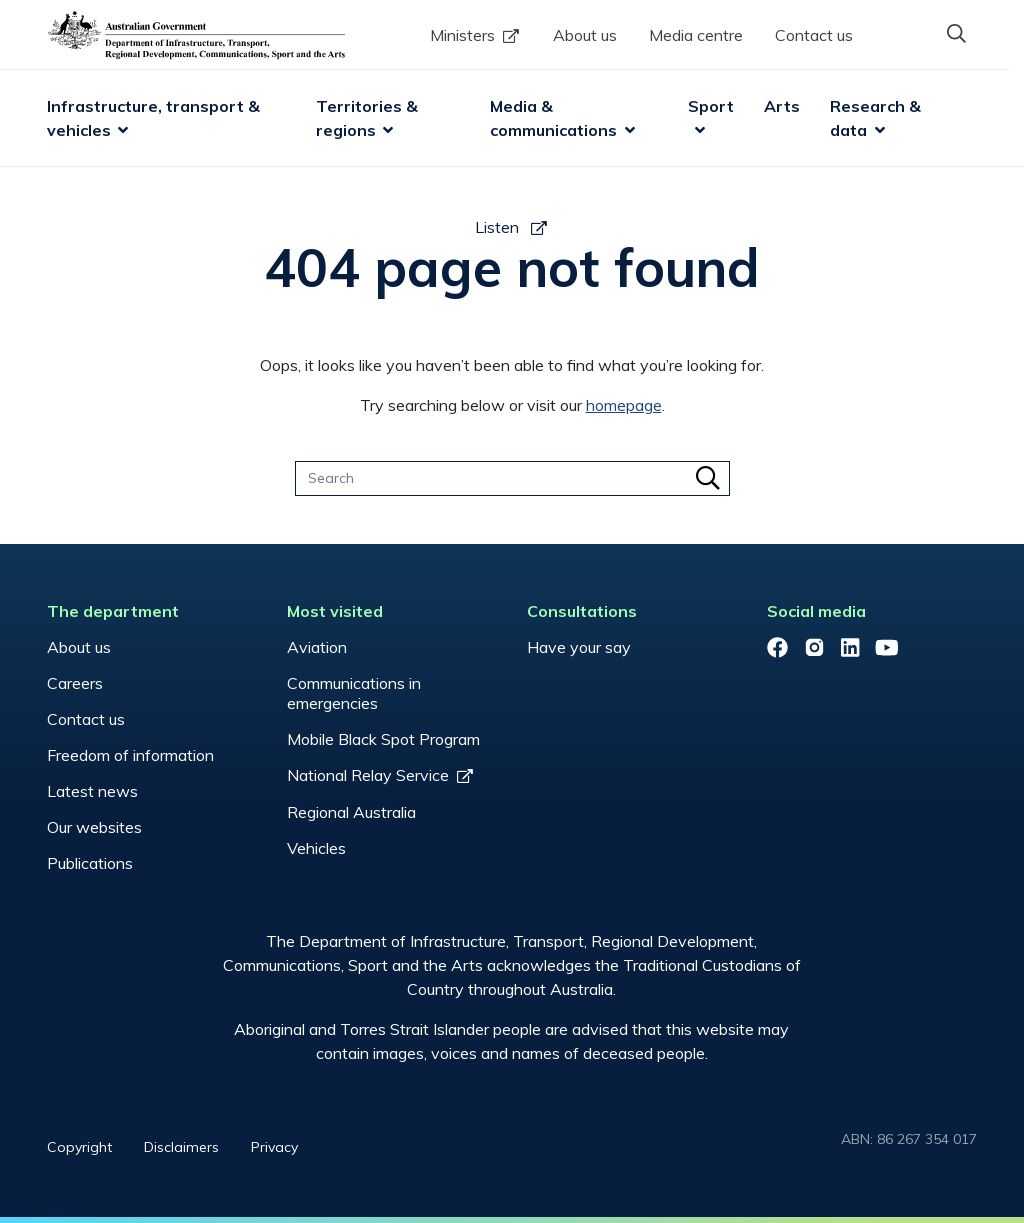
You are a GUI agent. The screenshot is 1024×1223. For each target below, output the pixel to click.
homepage (624, 405)
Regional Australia (351, 812)
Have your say (579, 647)
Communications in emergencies (354, 693)
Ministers (462, 35)
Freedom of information (130, 755)
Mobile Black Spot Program (383, 739)
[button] (957, 33)
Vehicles (316, 848)
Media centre (696, 35)
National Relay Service (368, 775)
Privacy (274, 1147)
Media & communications (553, 118)
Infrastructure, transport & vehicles (155, 118)
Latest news (92, 791)
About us (585, 35)
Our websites (94, 827)
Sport (711, 106)
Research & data (877, 118)
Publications (90, 863)
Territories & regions (369, 118)
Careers (75, 683)
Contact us (814, 35)
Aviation (317, 647)
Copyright (79, 1147)
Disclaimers (181, 1147)
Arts (782, 106)
